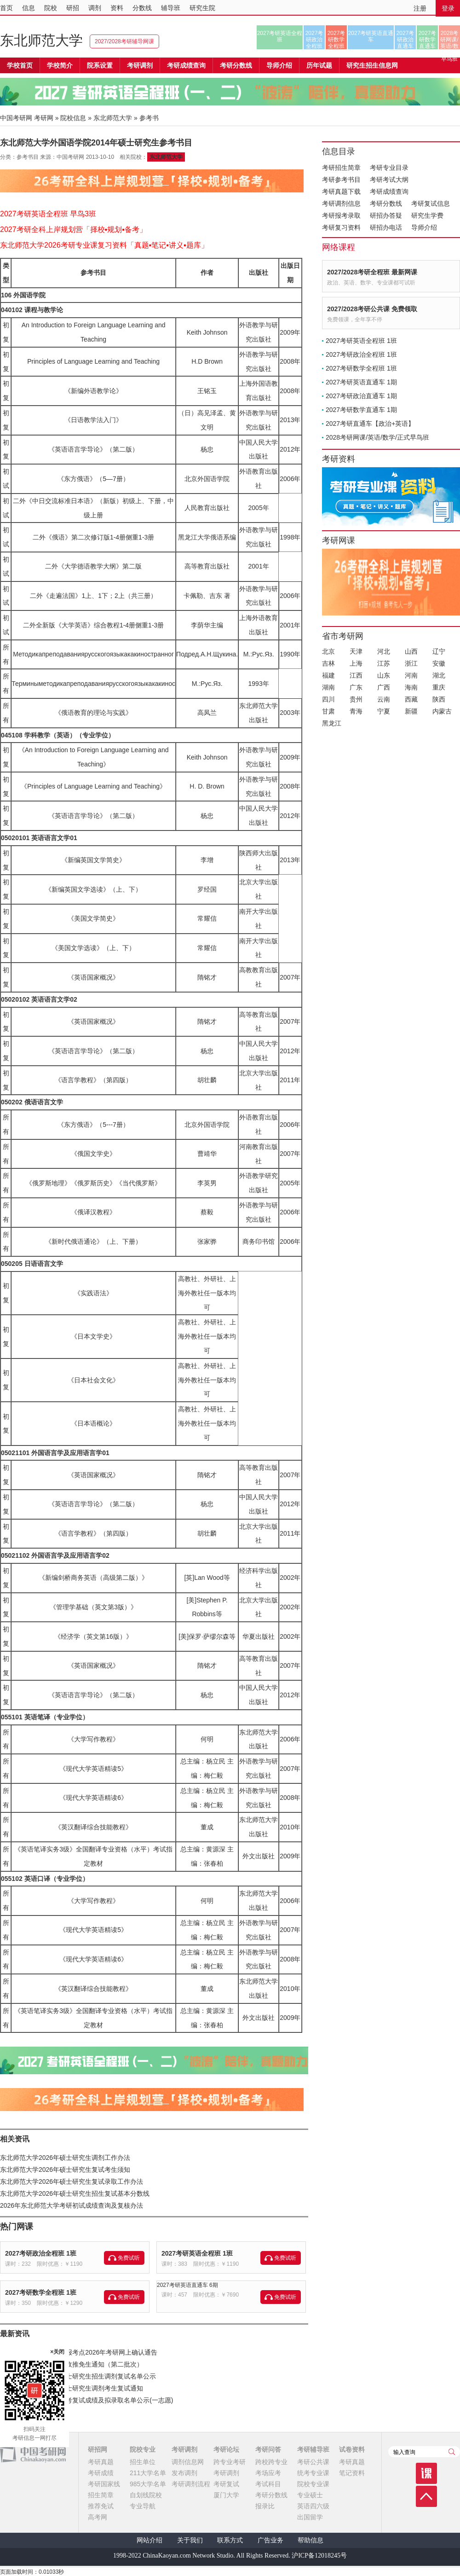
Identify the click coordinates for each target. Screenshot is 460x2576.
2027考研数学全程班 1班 (40, 2292)
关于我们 (190, 2540)
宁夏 (383, 711)
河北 (383, 651)
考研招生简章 (341, 167)
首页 (6, 8)
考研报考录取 (341, 215)
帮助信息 (310, 2540)
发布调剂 (184, 2473)
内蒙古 (442, 711)
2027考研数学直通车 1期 (361, 409)
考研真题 (101, 2462)
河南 (411, 675)
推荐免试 (101, 2506)
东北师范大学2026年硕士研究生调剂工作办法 (65, 2157)
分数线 (142, 8)
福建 (328, 675)
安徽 (438, 663)
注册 (420, 8)
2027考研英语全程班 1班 (197, 2253)
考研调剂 (140, 65)
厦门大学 (226, 2495)
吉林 (328, 663)
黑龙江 (331, 723)
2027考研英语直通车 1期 (361, 382)
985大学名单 (148, 2484)
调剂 (94, 8)
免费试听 (129, 2258)
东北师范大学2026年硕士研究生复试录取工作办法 (71, 2181)
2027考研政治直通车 (405, 39)
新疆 (411, 711)
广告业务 (270, 2540)
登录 (448, 8)
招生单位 (142, 2462)
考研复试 (226, 2484)
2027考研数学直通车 (428, 39)
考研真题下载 (341, 191)
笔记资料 (352, 2473)
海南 (411, 687)
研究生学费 (427, 215)
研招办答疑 (386, 215)
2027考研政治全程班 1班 (40, 2253)
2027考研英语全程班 (280, 36)
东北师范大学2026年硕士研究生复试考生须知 (65, 2169)
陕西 (438, 699)
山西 (411, 651)
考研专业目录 (389, 167)
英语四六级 (313, 2506)
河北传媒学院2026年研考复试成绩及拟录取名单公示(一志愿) (86, 2400)
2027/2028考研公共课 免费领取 (372, 309)
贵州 (356, 699)
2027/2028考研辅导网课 (124, 41)
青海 (356, 711)
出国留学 (310, 2517)
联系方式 (230, 2540)
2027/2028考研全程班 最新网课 (372, 272)
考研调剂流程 (191, 2484)
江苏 (383, 663)
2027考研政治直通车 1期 (361, 396)
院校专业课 (313, 2484)
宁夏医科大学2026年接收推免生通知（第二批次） (71, 2364)
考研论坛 (226, 2449)
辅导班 (170, 8)
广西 (383, 687)
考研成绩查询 (389, 191)
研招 (72, 8)
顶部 (426, 2496)
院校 (50, 8)
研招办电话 (386, 227)
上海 (356, 663)
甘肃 (328, 711)
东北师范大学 (41, 40)
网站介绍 (149, 2540)
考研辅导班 (313, 2449)
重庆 (438, 687)
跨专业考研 (229, 2462)
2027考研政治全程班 (314, 39)
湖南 (328, 687)
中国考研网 (33, 2454)
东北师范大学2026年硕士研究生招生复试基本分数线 (75, 2193)
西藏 (411, 699)
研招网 (97, 2449)
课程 (426, 2473)
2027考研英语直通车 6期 (187, 2285)
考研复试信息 (430, 203)
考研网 (43, 118)
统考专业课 (313, 2473)
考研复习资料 (341, 227)
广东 (356, 687)
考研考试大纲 (389, 179)
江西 (356, 675)
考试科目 (268, 2484)
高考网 (97, 2517)
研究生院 (202, 8)
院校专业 (142, 2449)
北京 (328, 651)
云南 (383, 699)
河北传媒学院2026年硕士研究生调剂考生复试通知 (71, 2388)
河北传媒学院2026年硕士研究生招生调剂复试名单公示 (78, 2376)
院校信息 (73, 118)
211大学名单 (148, 2473)
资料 (116, 8)
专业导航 (142, 2506)
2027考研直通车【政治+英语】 (370, 423)
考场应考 (268, 2473)
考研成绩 (101, 2473)
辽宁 (438, 651)
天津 (356, 651)
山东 (383, 675)
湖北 (438, 675)
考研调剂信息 (341, 203)
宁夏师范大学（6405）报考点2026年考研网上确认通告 (78, 2352)
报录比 (265, 2506)
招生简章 (101, 2495)
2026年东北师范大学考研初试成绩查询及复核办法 (71, 2205)
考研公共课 (313, 2462)
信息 (28, 8)
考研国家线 (104, 2484)
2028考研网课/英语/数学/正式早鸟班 (449, 39)
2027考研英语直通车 (371, 36)
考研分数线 (386, 203)
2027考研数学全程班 (336, 39)
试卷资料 (352, 2449)
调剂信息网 (188, 2462)
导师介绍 (279, 65)
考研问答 (268, 2449)
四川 (328, 699)
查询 (451, 2451)
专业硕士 (310, 2495)
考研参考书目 (341, 179)
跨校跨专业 (271, 2462)
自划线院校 (146, 2495)
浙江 (411, 663)
